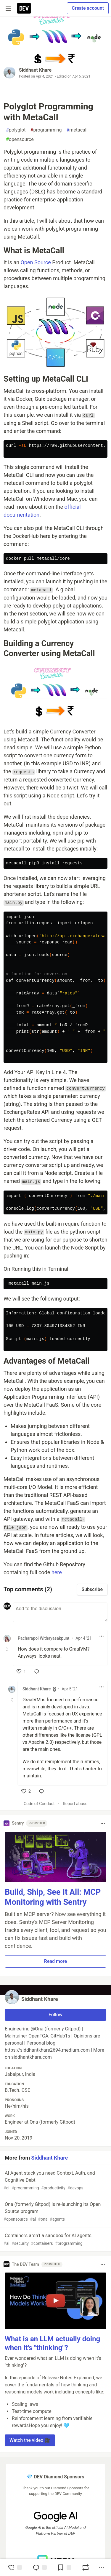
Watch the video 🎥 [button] (29, 2440)
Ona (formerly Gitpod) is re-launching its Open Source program (55, 2211)
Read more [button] (55, 1961)
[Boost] (85, 2567)
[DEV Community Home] (24, 8)
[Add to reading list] (64, 2567)
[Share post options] (101, 2567)
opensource (20, 139)
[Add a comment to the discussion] (60, 1612)
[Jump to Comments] (39, 2567)
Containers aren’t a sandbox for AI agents (55, 2240)
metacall (76, 130)
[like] (21, 1671)
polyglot (16, 130)
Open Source (36, 262)
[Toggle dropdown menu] (101, 1636)
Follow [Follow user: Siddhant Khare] (55, 2014)
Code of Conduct (39, 1803)
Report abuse (75, 1803)
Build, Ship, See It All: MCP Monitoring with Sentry (53, 1897)
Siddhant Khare (35, 70)
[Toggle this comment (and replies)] (8, 1649)
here (57, 1572)
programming (46, 130)
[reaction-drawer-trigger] (15, 2567)
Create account (88, 8)
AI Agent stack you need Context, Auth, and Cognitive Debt (55, 2180)
